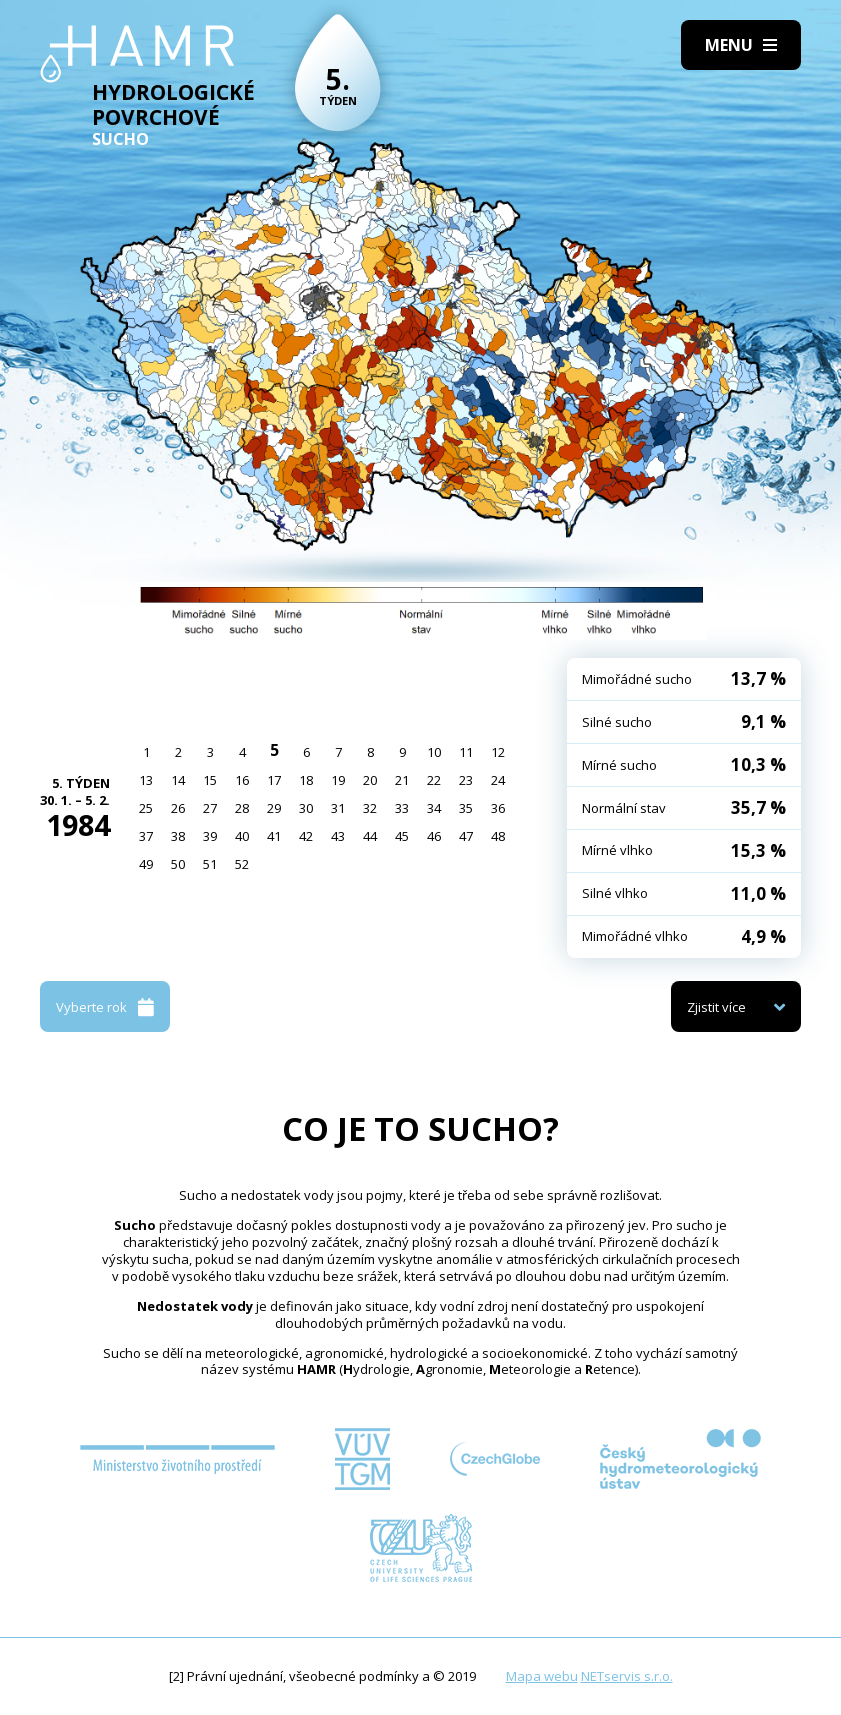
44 (370, 836)
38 (178, 836)
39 (210, 836)
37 (146, 836)
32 (370, 808)
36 (498, 808)
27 (210, 808)
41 (274, 836)
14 (178, 780)
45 (402, 836)
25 (146, 808)
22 (434, 780)
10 (434, 752)
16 (242, 780)
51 (210, 864)
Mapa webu (542, 1676)
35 (466, 808)
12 (498, 752)
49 (146, 864)
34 (434, 808)
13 (146, 780)
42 (306, 836)
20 (370, 780)
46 (434, 836)
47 (466, 836)
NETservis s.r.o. (627, 1676)
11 (466, 752)
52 (242, 864)
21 (402, 780)
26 (178, 808)
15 (210, 780)
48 (498, 836)
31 (338, 808)
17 (274, 780)
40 (242, 836)
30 (306, 808)
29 (274, 808)
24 (498, 780)
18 (306, 780)
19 (338, 780)
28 (242, 808)
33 (402, 808)
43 (338, 836)
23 (466, 780)
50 (178, 864)
